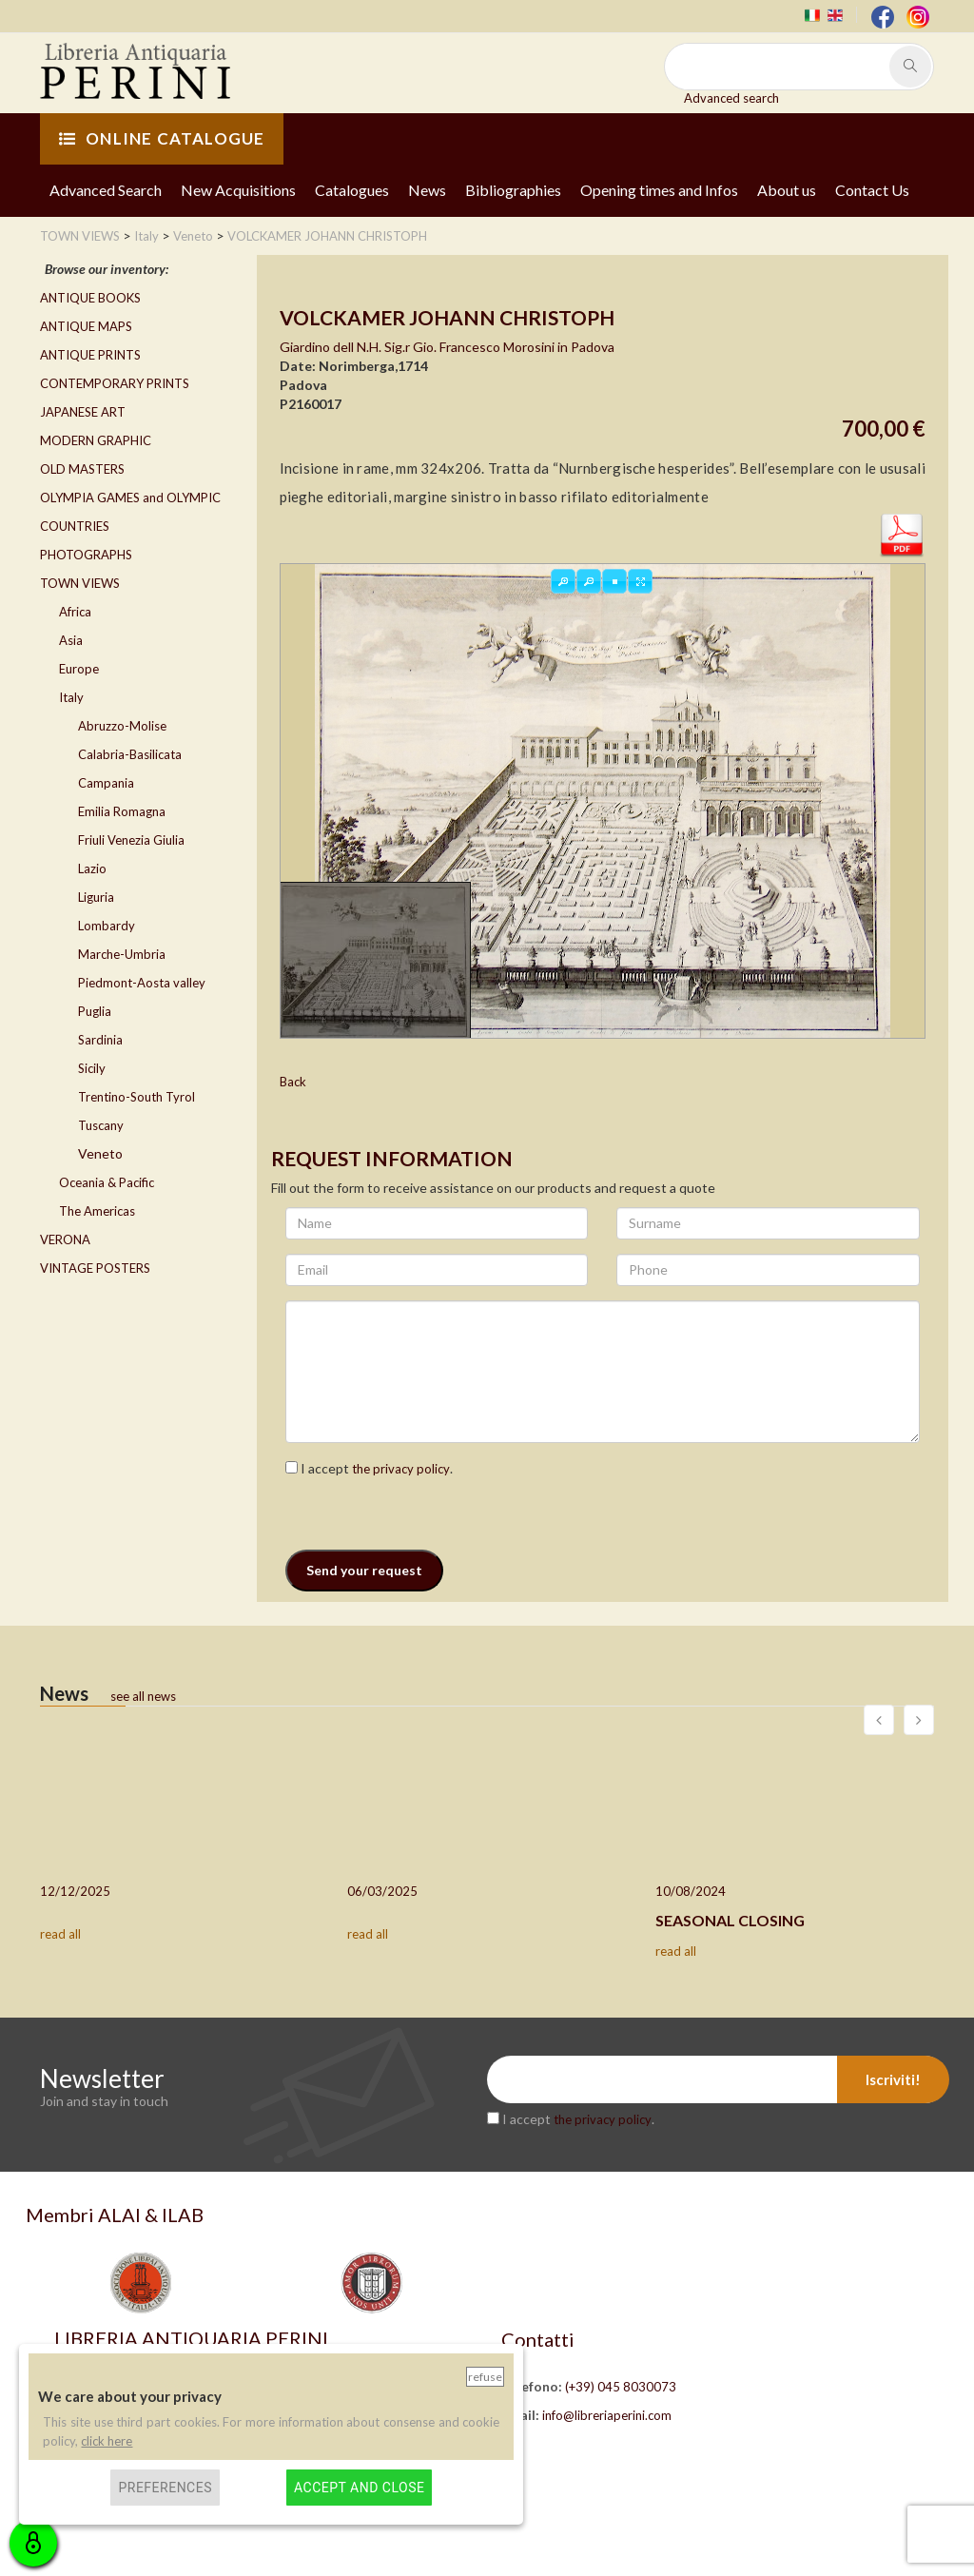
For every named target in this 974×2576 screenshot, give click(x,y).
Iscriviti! (893, 2079)
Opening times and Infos (659, 190)
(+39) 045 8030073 (620, 2386)
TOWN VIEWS (80, 583)
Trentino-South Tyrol (136, 1096)
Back (293, 1081)
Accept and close (359, 2487)
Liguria (96, 897)
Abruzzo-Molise (122, 725)
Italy (71, 697)
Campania (106, 782)
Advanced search (731, 98)
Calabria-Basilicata (130, 754)
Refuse (485, 2377)
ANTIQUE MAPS (86, 326)
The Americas (97, 1211)
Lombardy (106, 925)
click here (106, 2441)
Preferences (165, 2487)
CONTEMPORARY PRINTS (114, 383)
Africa (75, 611)
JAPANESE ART (83, 412)
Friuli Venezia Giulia (131, 840)
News (427, 190)
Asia (71, 640)
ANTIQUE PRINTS (90, 354)
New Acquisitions (238, 190)
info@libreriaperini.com (607, 2415)
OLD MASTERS (82, 469)
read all (60, 1934)
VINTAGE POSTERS (95, 1268)
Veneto (100, 1153)
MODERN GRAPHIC (95, 440)
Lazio (92, 868)
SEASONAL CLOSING (730, 1920)
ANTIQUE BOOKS (90, 297)
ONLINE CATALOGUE (161, 138)
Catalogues (352, 190)
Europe (79, 668)
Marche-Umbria (122, 954)
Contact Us (872, 190)
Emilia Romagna (122, 811)
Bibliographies (513, 190)
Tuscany (101, 1125)
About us (786, 190)
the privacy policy (401, 1468)
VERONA (65, 1239)
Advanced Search (105, 190)
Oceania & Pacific (106, 1182)
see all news (143, 1696)
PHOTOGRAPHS (86, 554)
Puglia (94, 1011)
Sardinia (100, 1039)
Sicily (92, 1068)
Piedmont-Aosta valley (141, 982)
